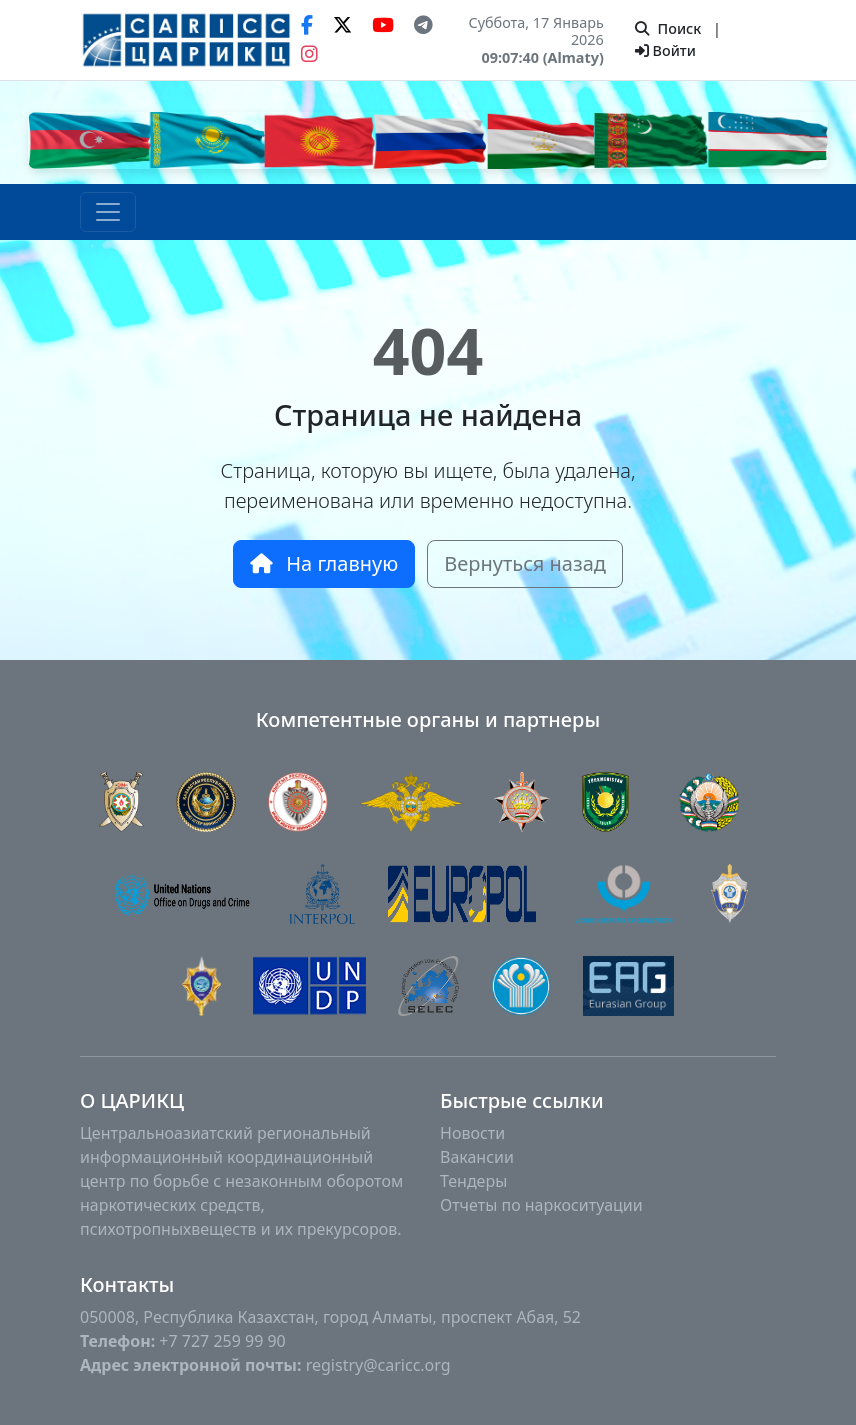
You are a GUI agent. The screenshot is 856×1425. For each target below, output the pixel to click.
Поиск (668, 28)
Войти (665, 50)
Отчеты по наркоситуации (541, 1205)
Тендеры (473, 1181)
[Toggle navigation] (108, 212)
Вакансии (477, 1157)
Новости (472, 1133)
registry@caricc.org (378, 1365)
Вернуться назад (525, 563)
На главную (324, 563)
